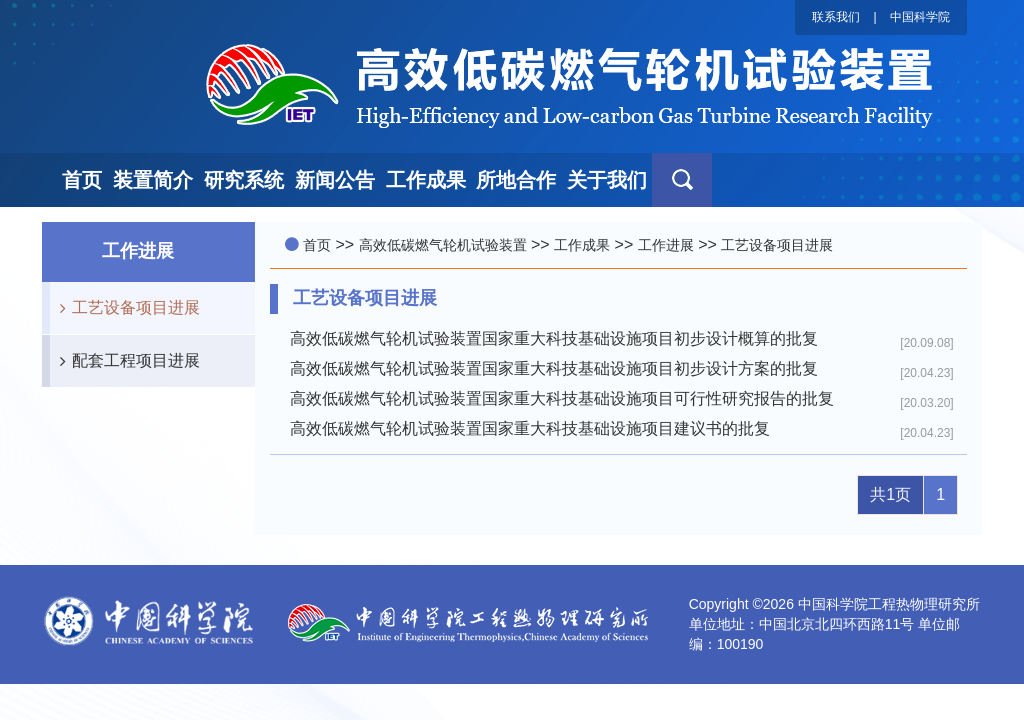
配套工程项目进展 (125, 361)
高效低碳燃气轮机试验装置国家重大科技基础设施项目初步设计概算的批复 (554, 338)
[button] (682, 180)
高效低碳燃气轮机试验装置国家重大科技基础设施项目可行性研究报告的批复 (562, 398)
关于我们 (607, 180)
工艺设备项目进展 (125, 308)
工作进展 (666, 245)
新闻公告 (335, 180)
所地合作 (516, 180)
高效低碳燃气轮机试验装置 (443, 245)
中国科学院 (920, 17)
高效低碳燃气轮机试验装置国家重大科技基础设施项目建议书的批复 (530, 428)
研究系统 (244, 180)
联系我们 (836, 17)
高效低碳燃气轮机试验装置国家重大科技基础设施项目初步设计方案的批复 (554, 368)
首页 (82, 180)
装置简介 (153, 180)
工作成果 (426, 180)
